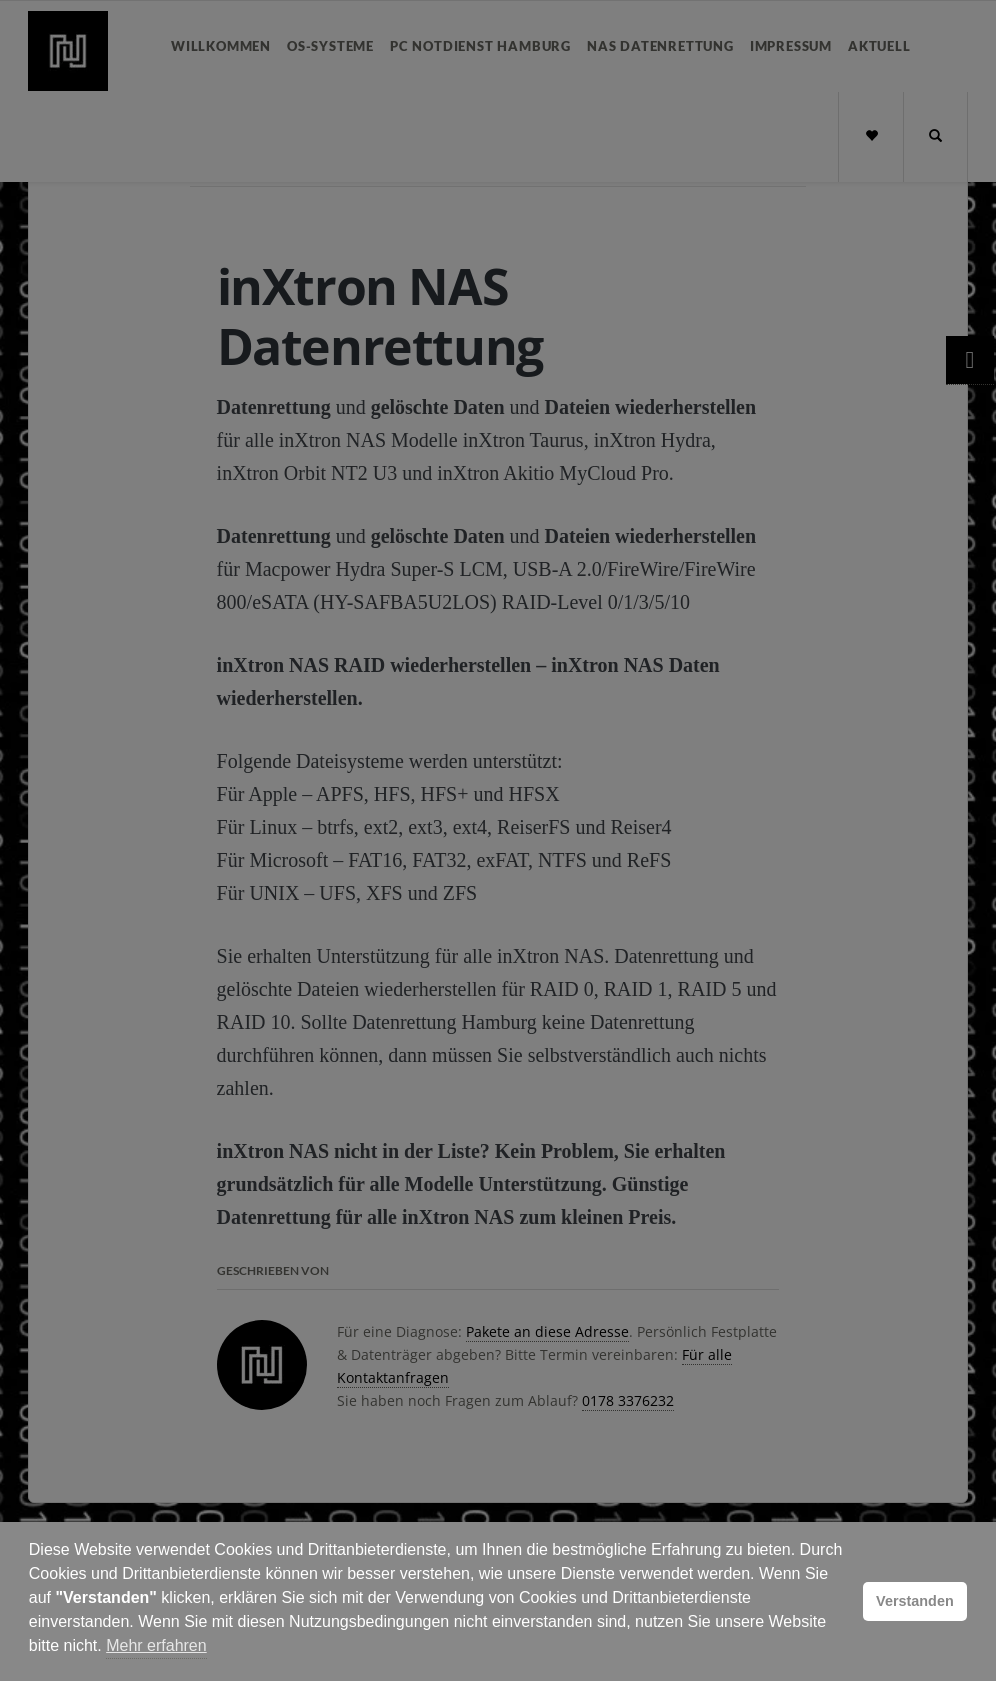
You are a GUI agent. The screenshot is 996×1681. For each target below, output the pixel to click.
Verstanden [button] (915, 1601)
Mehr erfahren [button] (156, 1645)
